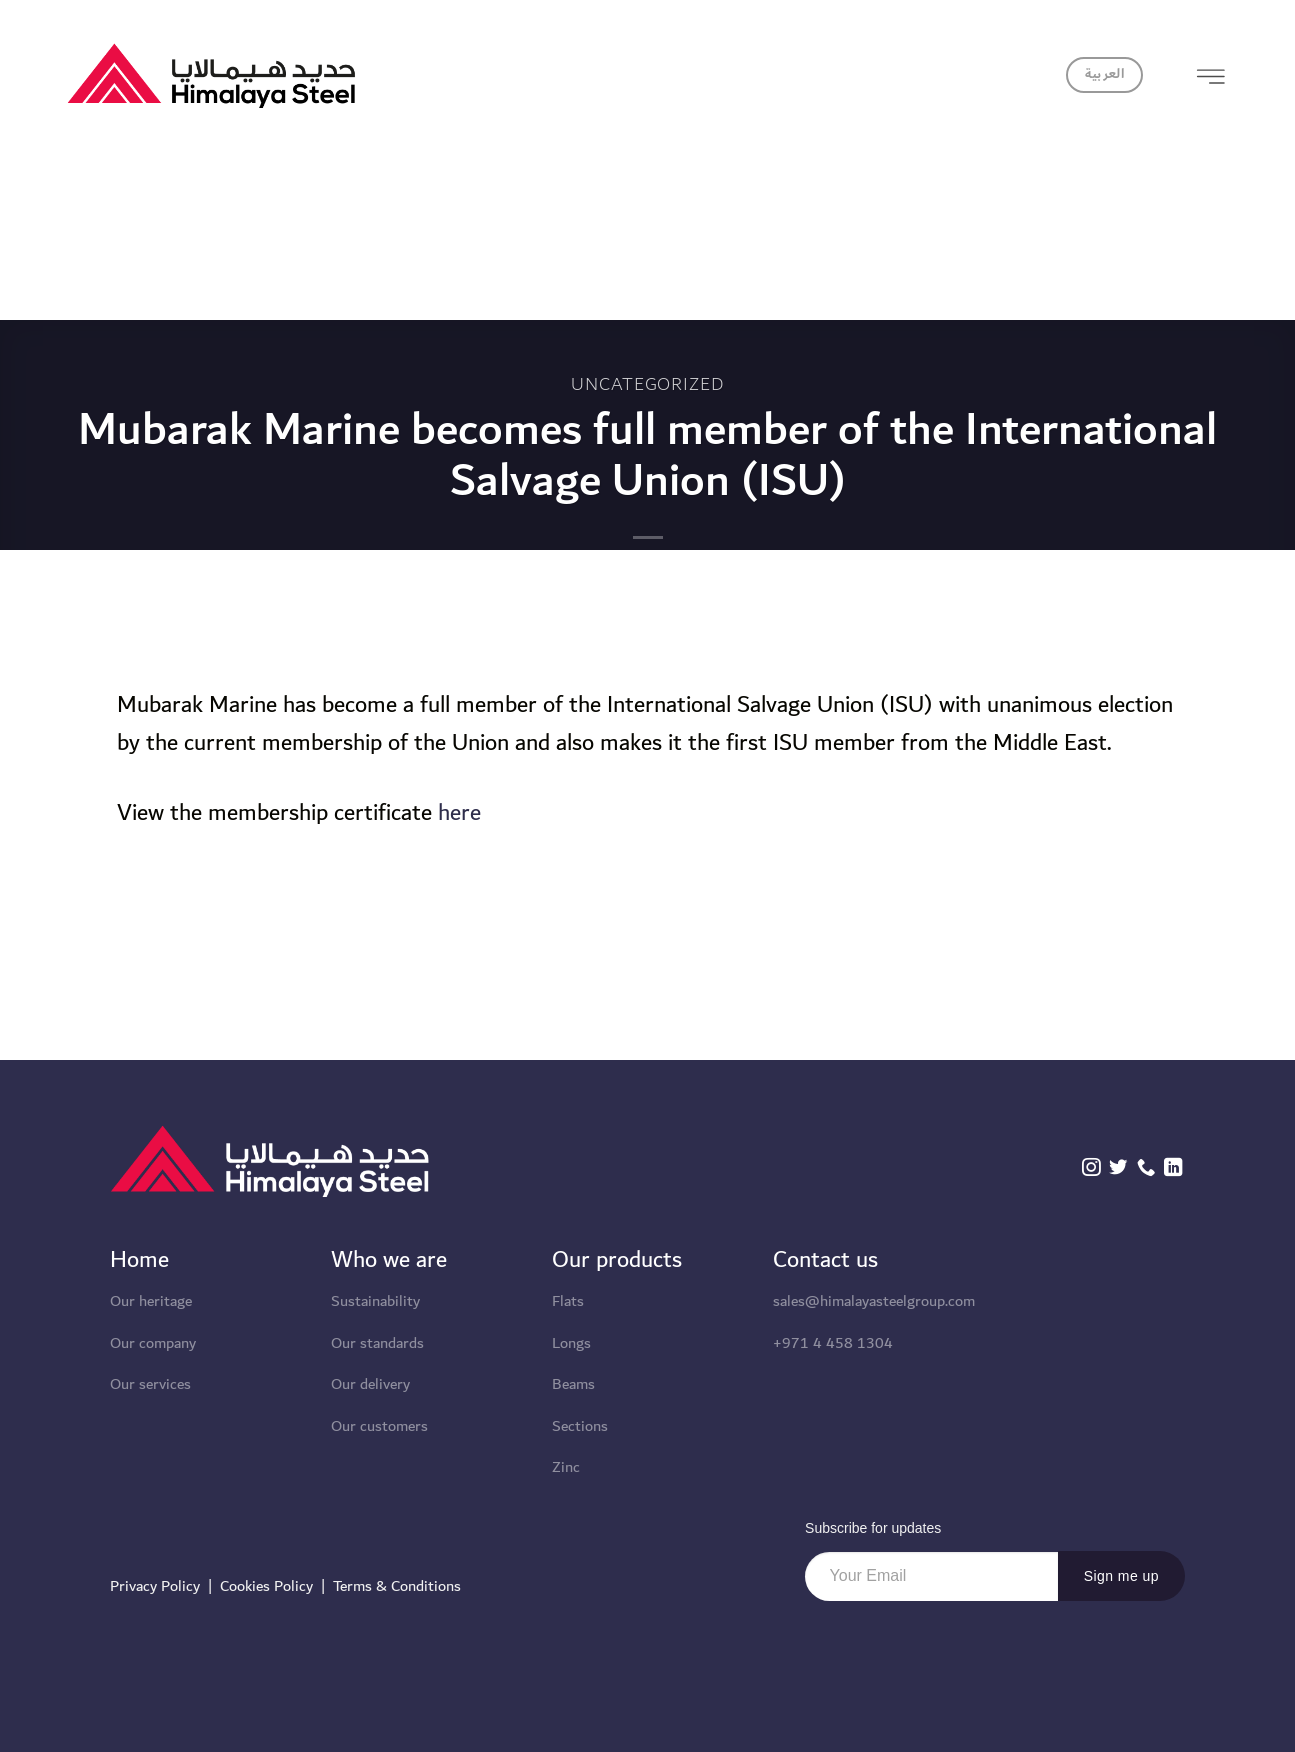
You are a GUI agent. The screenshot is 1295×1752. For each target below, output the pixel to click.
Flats (568, 1301)
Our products (617, 1260)
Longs (571, 1343)
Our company (153, 1343)
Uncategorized (648, 384)
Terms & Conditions (397, 1586)
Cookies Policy (266, 1586)
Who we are (389, 1260)
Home (139, 1260)
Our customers (379, 1426)
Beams (573, 1384)
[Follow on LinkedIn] (1173, 1168)
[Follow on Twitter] (1118, 1168)
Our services (150, 1384)
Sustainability (375, 1301)
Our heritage (151, 1301)
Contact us (825, 1260)
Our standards (377, 1343)
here (459, 813)
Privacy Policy (155, 1586)
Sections (580, 1426)
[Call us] (1146, 1168)
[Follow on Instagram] (1091, 1168)
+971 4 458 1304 (833, 1343)
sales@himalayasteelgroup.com (874, 1301)
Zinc (566, 1467)
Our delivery (370, 1384)
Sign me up (1121, 1576)
